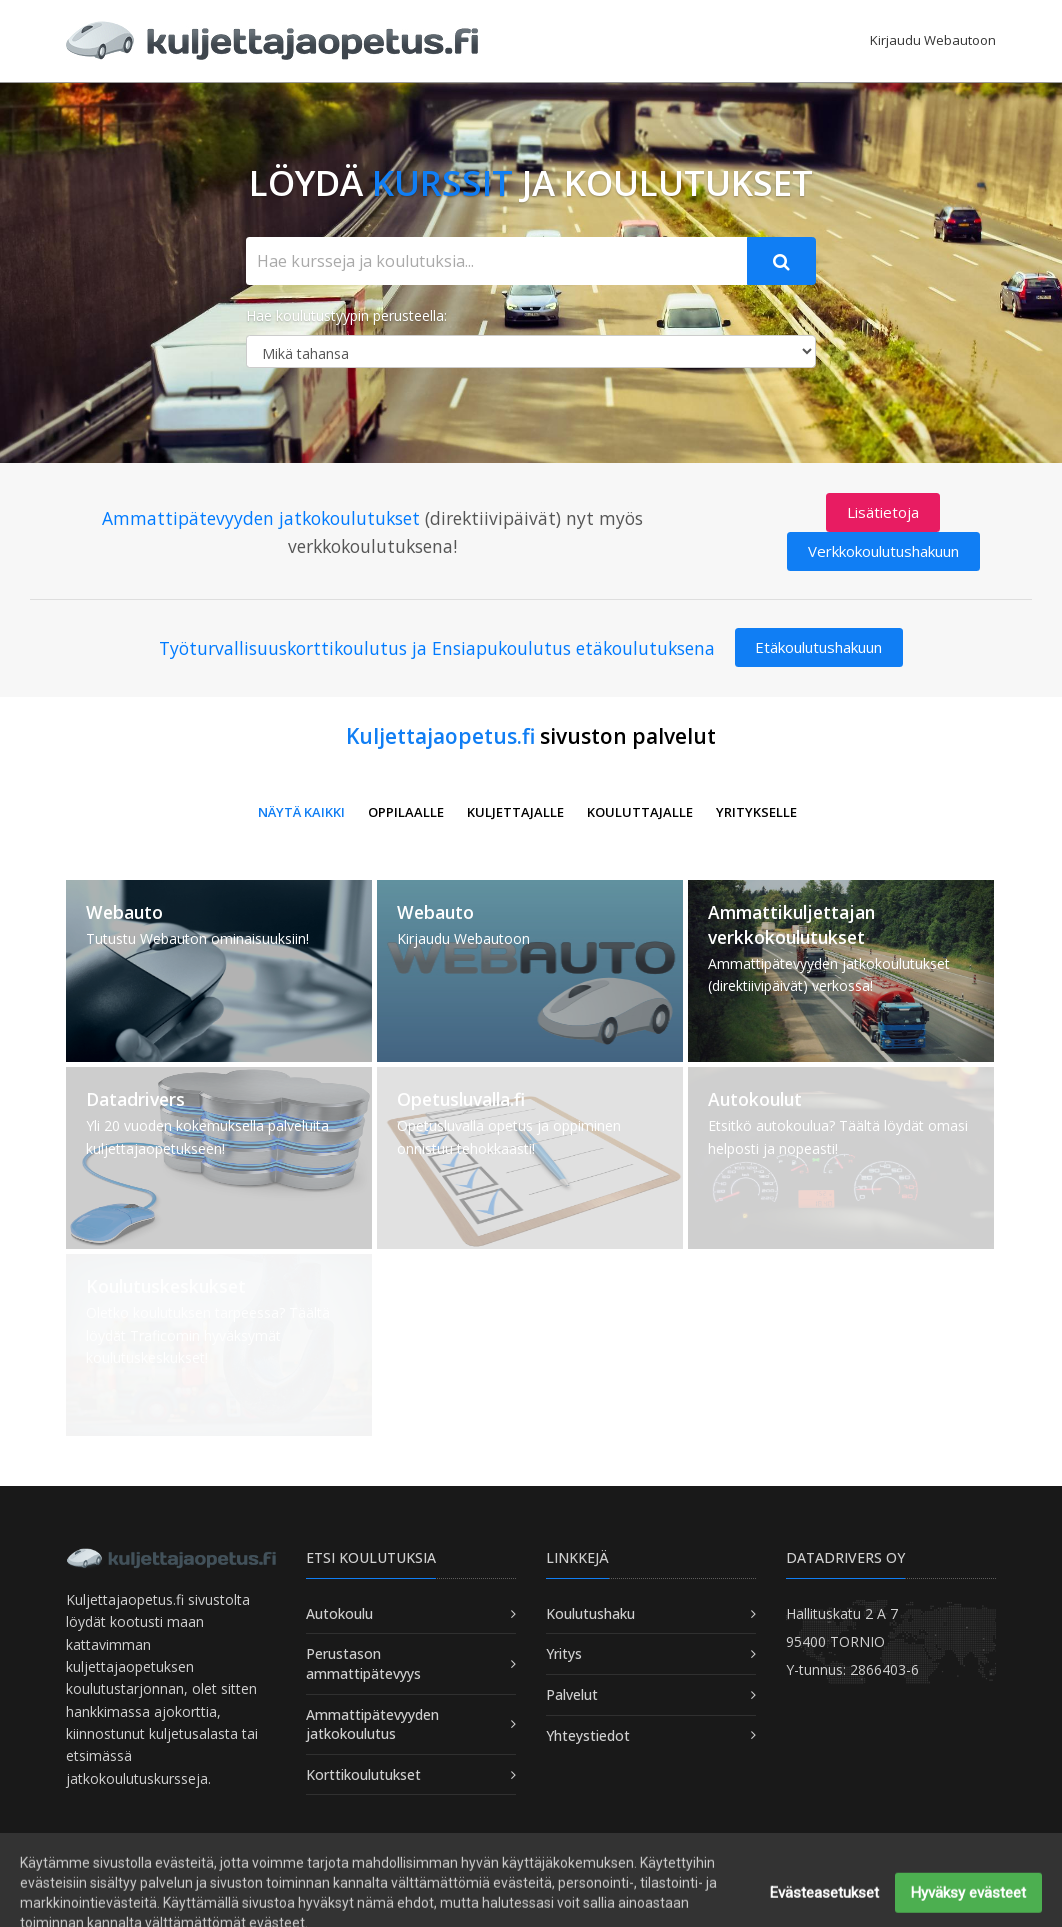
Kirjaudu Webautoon (933, 40)
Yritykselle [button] (756, 812)
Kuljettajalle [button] (515, 812)
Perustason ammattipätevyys (363, 1663)
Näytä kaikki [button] (301, 812)
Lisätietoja (883, 512)
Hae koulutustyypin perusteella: (346, 315)
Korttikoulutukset (363, 1774)
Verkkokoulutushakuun (883, 551)
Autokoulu (339, 1613)
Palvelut (572, 1694)
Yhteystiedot (588, 1735)
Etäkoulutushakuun (818, 647)
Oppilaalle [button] (406, 812)
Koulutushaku (590, 1613)
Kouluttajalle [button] (640, 812)
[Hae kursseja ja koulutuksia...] (497, 261)
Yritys (564, 1653)
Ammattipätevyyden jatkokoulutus (372, 1724)
